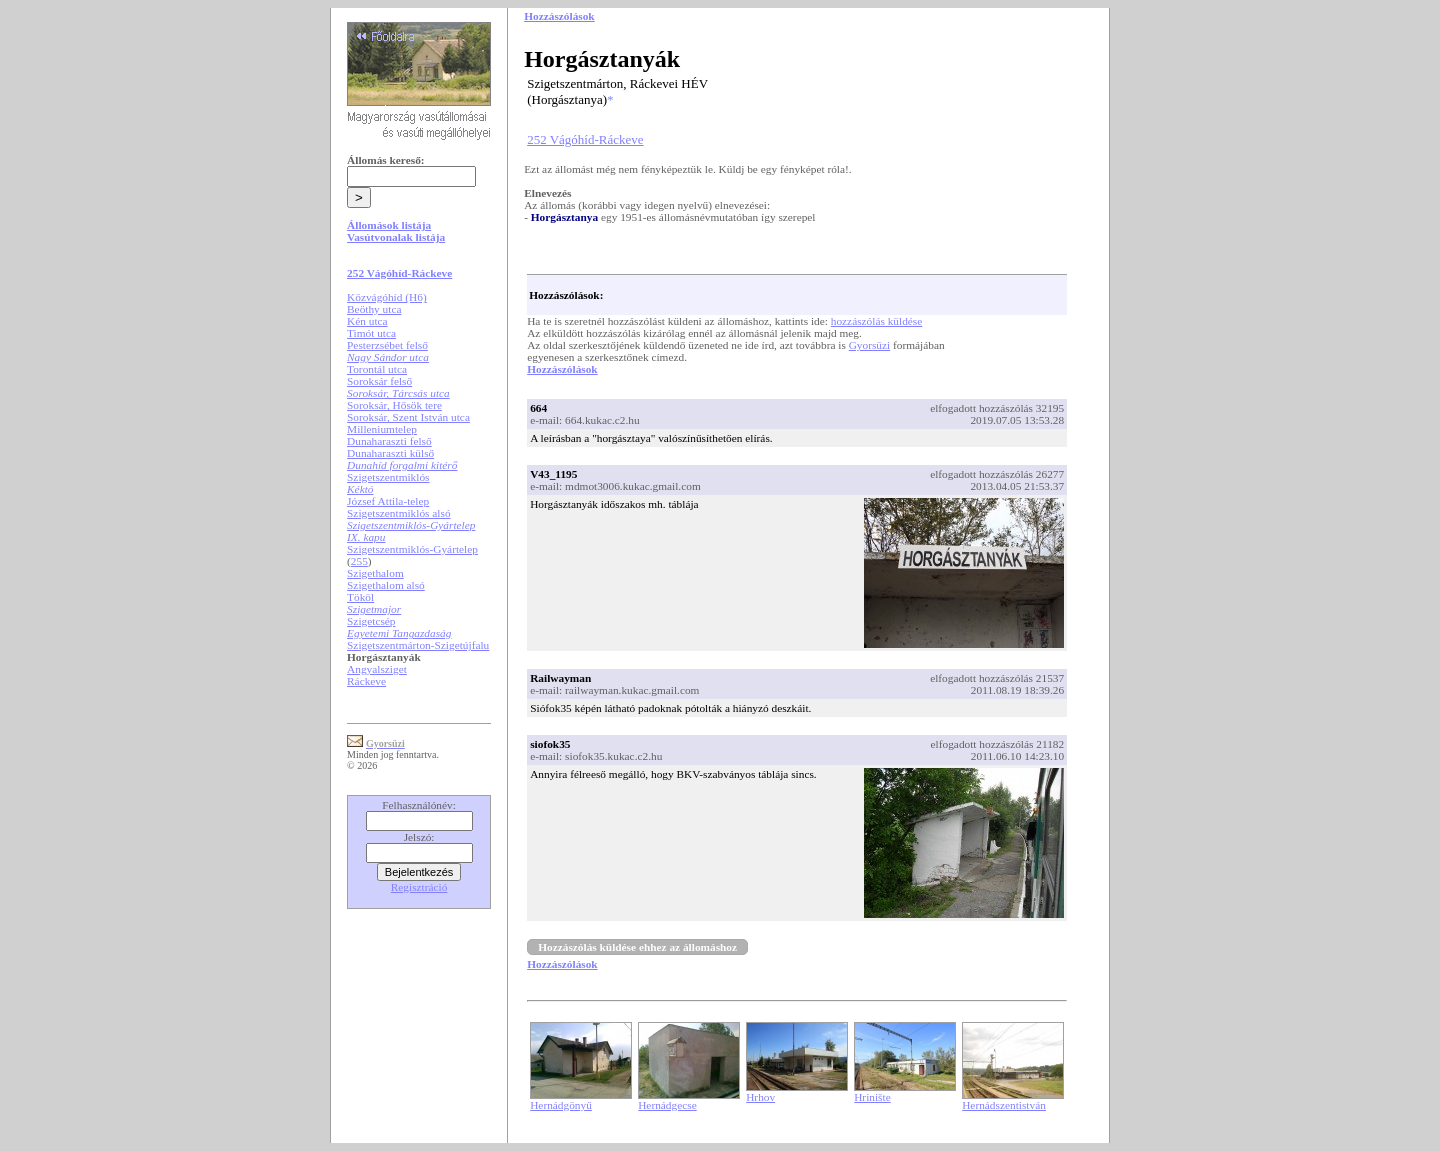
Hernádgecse (667, 1105)
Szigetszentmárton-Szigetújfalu (418, 645)
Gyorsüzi (870, 345)
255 (359, 561)
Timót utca (371, 333)
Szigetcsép (371, 621)
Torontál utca (377, 369)
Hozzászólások (562, 369)
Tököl (360, 597)
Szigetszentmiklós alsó (399, 513)
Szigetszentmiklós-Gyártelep (412, 549)
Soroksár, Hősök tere (394, 405)
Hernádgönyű (561, 1105)
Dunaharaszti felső (389, 441)
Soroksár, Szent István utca (408, 417)
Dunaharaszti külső (390, 453)
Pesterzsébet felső (387, 345)
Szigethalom (375, 573)
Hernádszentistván (1004, 1105)
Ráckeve (366, 681)
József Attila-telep (388, 501)
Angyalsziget (377, 669)
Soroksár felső (379, 381)
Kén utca (367, 321)
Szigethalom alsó (386, 585)
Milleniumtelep (382, 429)
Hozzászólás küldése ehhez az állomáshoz (637, 947)
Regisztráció (419, 887)
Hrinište (872, 1097)
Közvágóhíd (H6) (387, 297)
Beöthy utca (374, 309)
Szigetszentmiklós (388, 477)
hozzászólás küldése (877, 321)
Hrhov (760, 1097)
